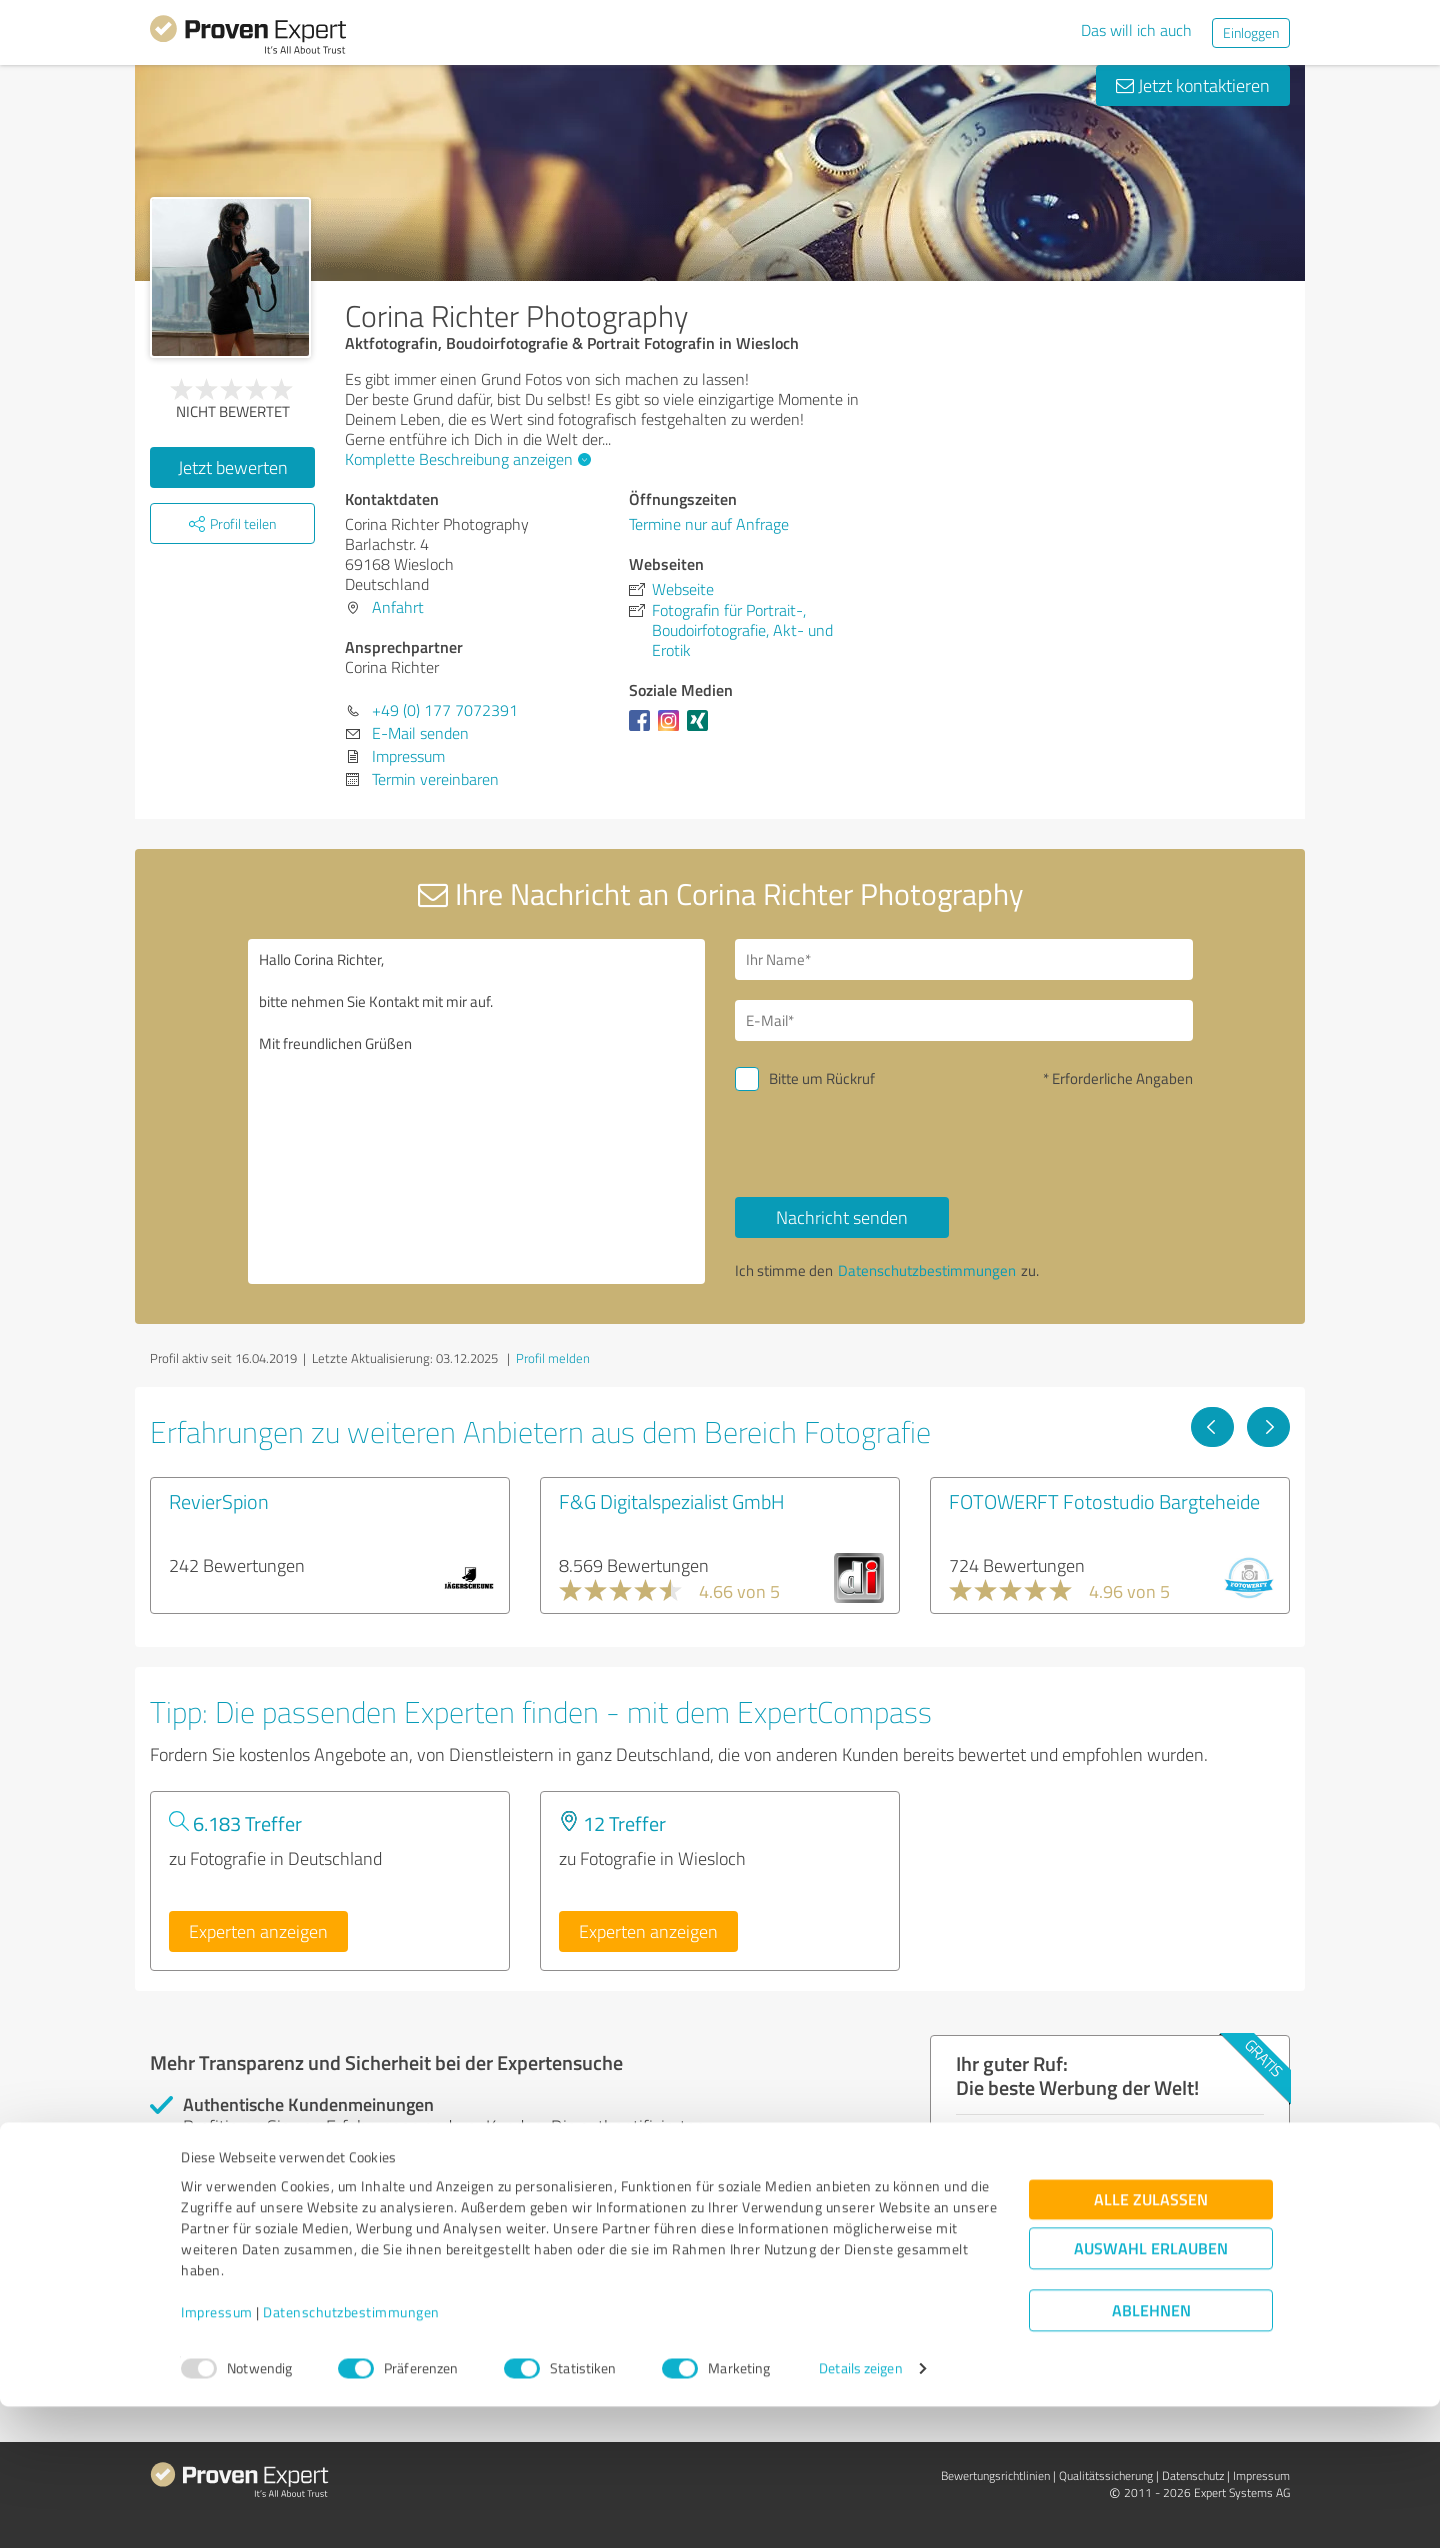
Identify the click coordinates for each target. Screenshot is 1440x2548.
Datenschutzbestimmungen (351, 2454)
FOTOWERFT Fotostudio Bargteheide (1104, 1501)
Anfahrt (398, 607)
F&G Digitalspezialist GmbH (672, 1501)
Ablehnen (1151, 2452)
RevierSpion (219, 1501)
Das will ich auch (1136, 30)
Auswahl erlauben (1151, 2390)
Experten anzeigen (258, 1931)
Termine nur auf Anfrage (709, 524)
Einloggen (1251, 32)
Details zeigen (860, 2510)
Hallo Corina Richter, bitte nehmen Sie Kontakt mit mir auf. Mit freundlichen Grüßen (477, 1111)
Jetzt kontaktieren (1193, 85)
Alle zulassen (1151, 2341)
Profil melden (553, 1358)
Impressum (217, 2454)
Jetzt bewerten (233, 467)
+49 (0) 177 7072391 (445, 710)
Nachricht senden (842, 1217)
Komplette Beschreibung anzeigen (465, 459)
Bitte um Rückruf (822, 1078)
